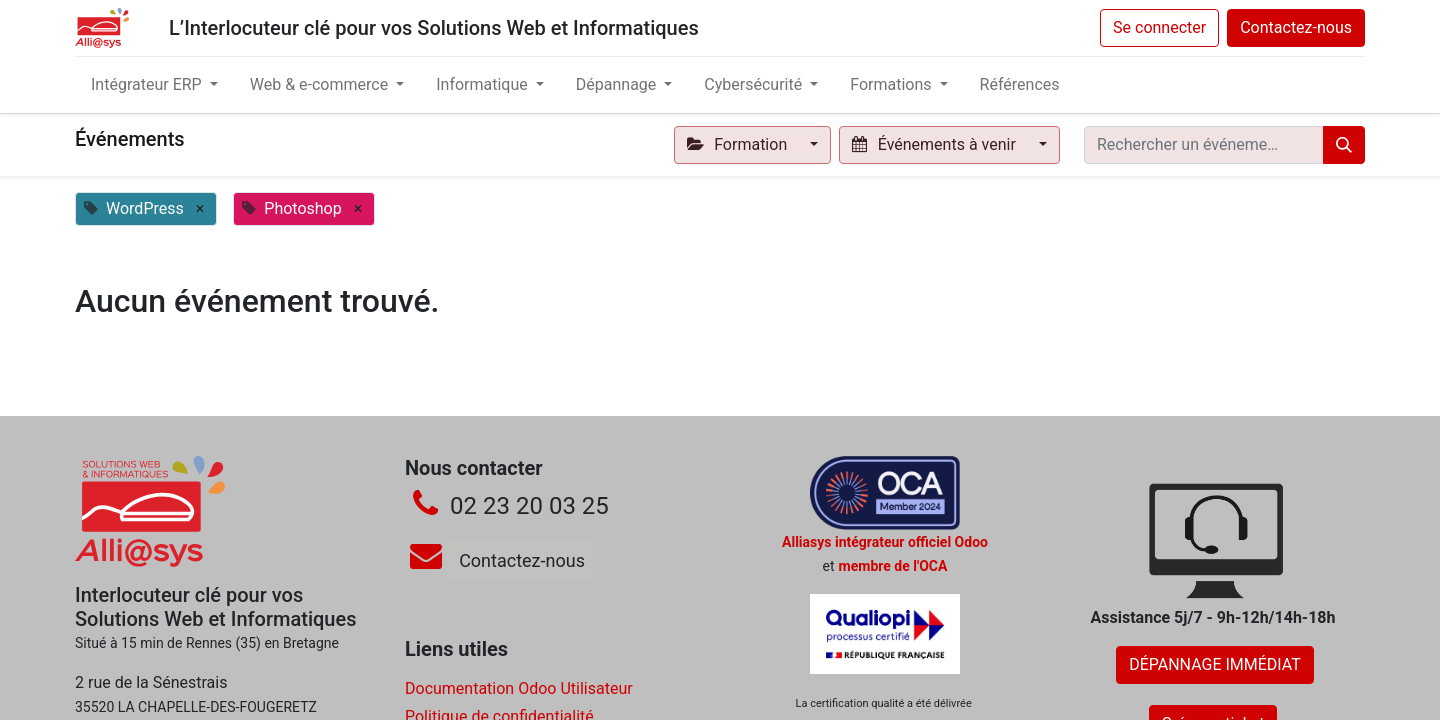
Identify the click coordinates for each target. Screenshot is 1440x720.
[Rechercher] (1344, 145)
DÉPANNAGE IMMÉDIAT (1215, 664)
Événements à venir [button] (935, 144)
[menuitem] (1020, 85)
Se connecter (1159, 27)
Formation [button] (739, 144)
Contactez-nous (1296, 27)
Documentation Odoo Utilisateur (519, 688)
